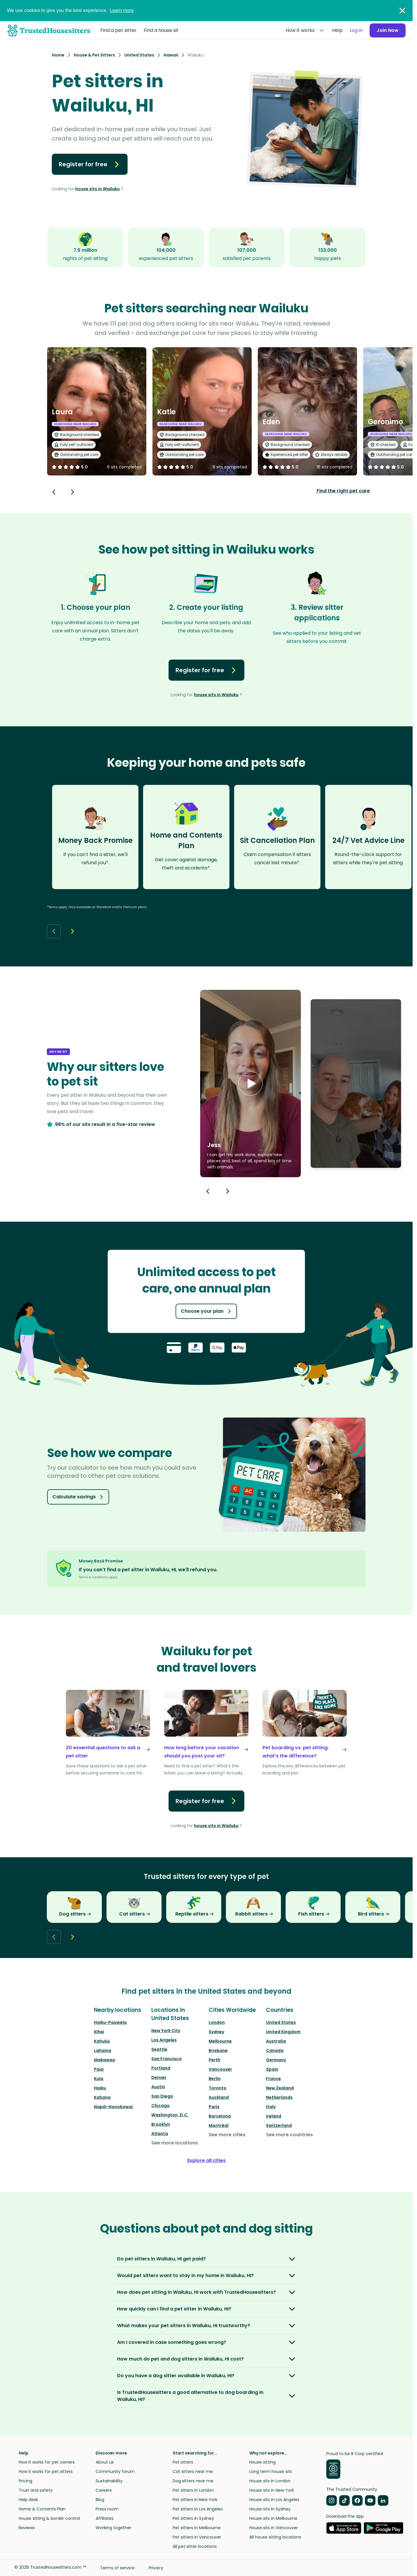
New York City (165, 2031)
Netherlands (279, 2097)
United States (281, 2022)
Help (337, 30)
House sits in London (270, 2481)
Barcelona (220, 2116)
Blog (100, 2500)
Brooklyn (160, 2124)
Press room (107, 2509)
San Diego (162, 2096)
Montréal (219, 2125)
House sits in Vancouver (273, 2528)
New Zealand (280, 2088)
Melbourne (220, 2041)
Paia (99, 2069)
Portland (160, 2068)
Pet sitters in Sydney (193, 2518)
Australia (276, 2041)
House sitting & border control (49, 2518)
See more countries (289, 2134)
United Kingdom (283, 2032)
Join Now (388, 30)
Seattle (159, 2049)
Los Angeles (164, 2040)
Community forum (115, 2471)
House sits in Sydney (270, 2509)
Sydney (216, 2032)
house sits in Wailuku (97, 189)
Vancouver (220, 2069)
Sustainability (109, 2481)
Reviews (27, 2528)
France (273, 2079)
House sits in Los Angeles (274, 2500)
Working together (113, 2528)
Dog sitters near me (193, 2481)
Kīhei (99, 2032)
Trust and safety (36, 2490)
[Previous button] (207, 1191)
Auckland (219, 2097)
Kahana (102, 2097)
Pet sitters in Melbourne (197, 2528)
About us (105, 2462)
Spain (272, 2069)
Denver (159, 2077)
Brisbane (218, 2050)
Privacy (156, 2568)
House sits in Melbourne (273, 2518)
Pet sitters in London (193, 2490)
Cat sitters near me (193, 2471)
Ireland (273, 2116)
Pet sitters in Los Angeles (198, 2509)
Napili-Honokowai (113, 2107)
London (217, 2022)
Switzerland (279, 2125)
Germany (276, 2060)
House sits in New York (271, 2490)
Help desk (28, 2500)
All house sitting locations (275, 2537)
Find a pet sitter (118, 30)
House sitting (262, 2462)
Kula (98, 2079)
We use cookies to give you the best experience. (70, 10)
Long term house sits (270, 2471)
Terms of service (117, 2568)
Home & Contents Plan (42, 2509)
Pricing (25, 2481)
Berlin (215, 2079)
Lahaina (102, 2050)
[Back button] (54, 492)
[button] (250, 1083)
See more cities (227, 2134)
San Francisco (166, 2059)
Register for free (90, 164)
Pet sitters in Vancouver (197, 2537)
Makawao (104, 2060)
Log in (356, 30)
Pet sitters (183, 2462)
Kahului (102, 2041)
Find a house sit (161, 30)
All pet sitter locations (195, 2546)
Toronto (217, 2088)
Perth (214, 2060)
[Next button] (73, 492)
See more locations (174, 2142)
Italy (271, 2107)
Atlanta (159, 2134)
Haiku (100, 2088)
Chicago (160, 2105)
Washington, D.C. (169, 2115)
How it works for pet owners (47, 2462)
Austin (158, 2087)
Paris (214, 2107)
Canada (275, 2050)
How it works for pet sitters (46, 2471)
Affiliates (105, 2518)
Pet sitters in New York (195, 2500)
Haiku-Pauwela (110, 2022)
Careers (104, 2490)
